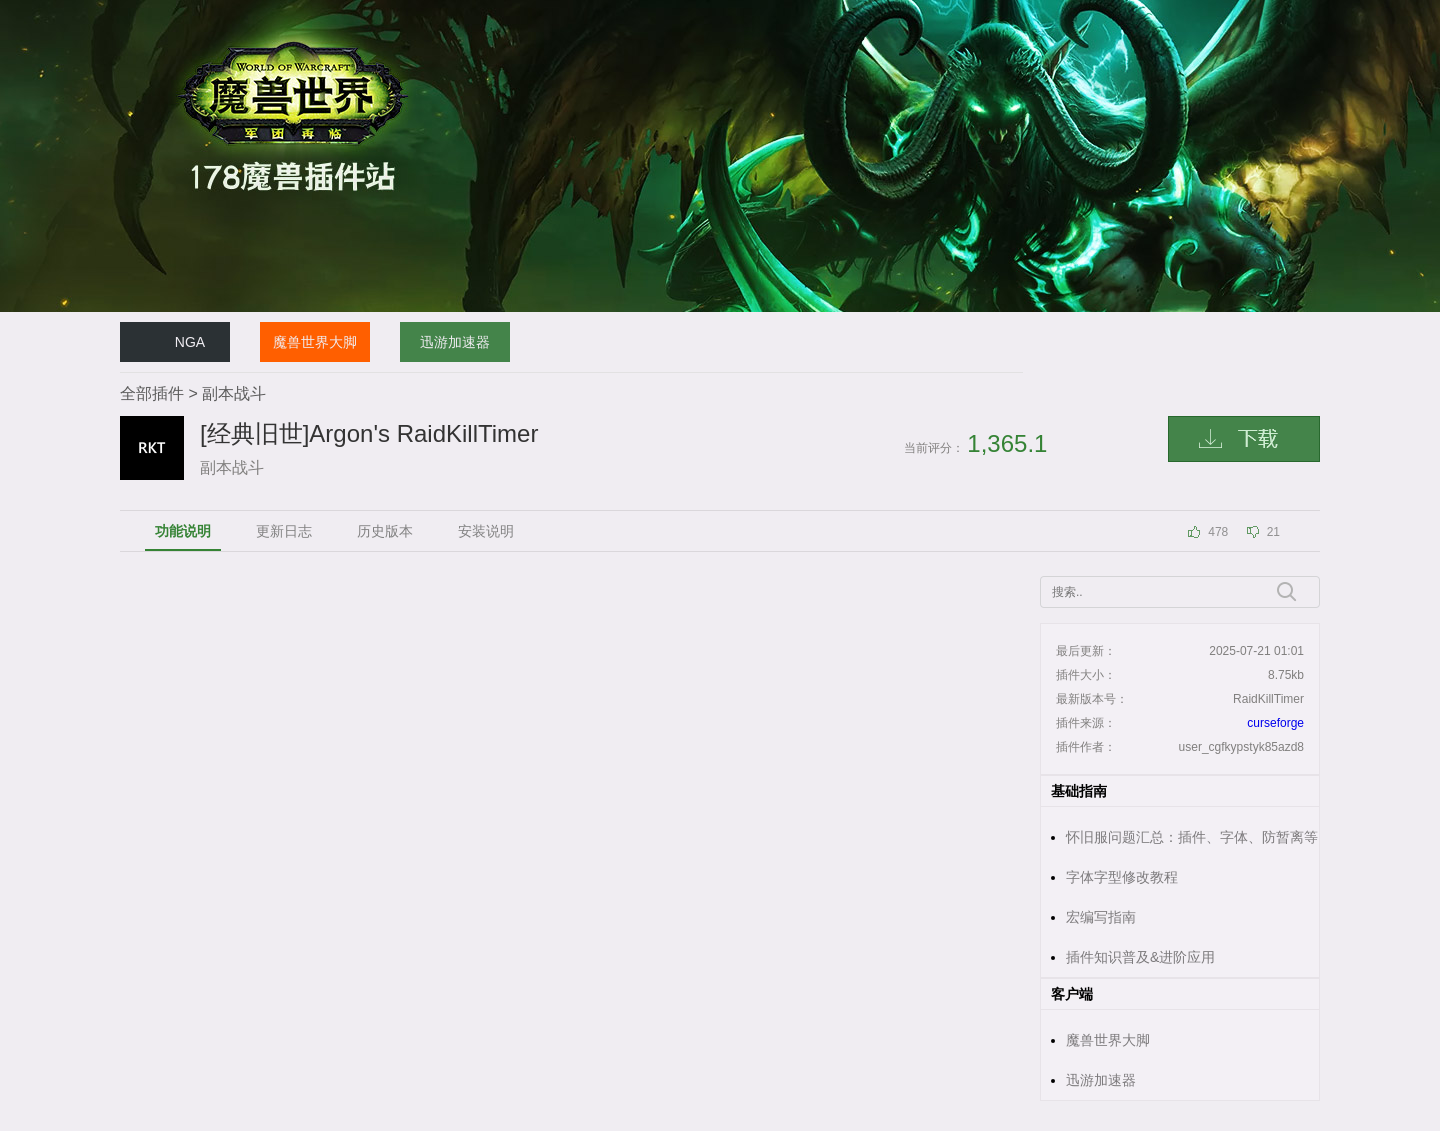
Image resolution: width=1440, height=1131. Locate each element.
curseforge (1275, 723)
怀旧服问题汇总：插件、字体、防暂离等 (1192, 837)
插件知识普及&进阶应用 (1140, 957)
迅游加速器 (455, 342)
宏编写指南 (1101, 917)
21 (1273, 532)
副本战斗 (234, 393)
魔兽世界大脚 (315, 342)
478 (1218, 532)
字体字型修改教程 (1122, 877)
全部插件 (152, 393)
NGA (190, 342)
